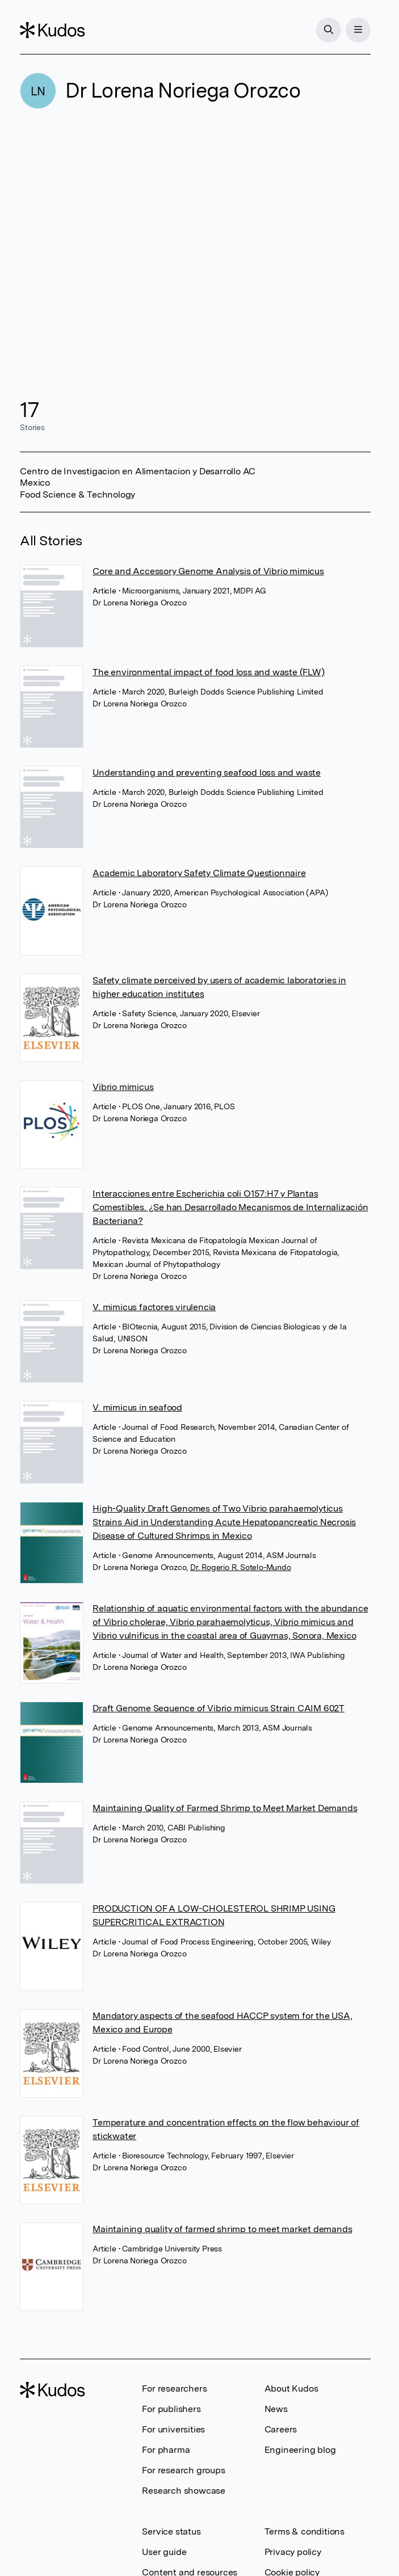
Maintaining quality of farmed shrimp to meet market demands (222, 2229)
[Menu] (358, 30)
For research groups (183, 2470)
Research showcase (183, 2490)
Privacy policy (292, 2551)
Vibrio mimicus (123, 1086)
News (276, 2409)
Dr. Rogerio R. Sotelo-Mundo (240, 1567)
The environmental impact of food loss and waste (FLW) (208, 672)
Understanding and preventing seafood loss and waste (207, 772)
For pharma (166, 2449)
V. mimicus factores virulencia (154, 1307)
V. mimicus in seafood (137, 1407)
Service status (171, 2531)
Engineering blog (300, 2449)
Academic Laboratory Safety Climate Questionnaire (199, 873)
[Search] (328, 30)
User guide (164, 2551)
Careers (280, 2429)
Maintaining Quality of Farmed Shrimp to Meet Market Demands (225, 1808)
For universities (173, 2429)
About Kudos (291, 2388)
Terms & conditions (304, 2531)
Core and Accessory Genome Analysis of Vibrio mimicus (208, 571)
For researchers (174, 2388)
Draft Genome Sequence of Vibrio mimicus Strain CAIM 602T (219, 1708)
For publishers (171, 2409)
